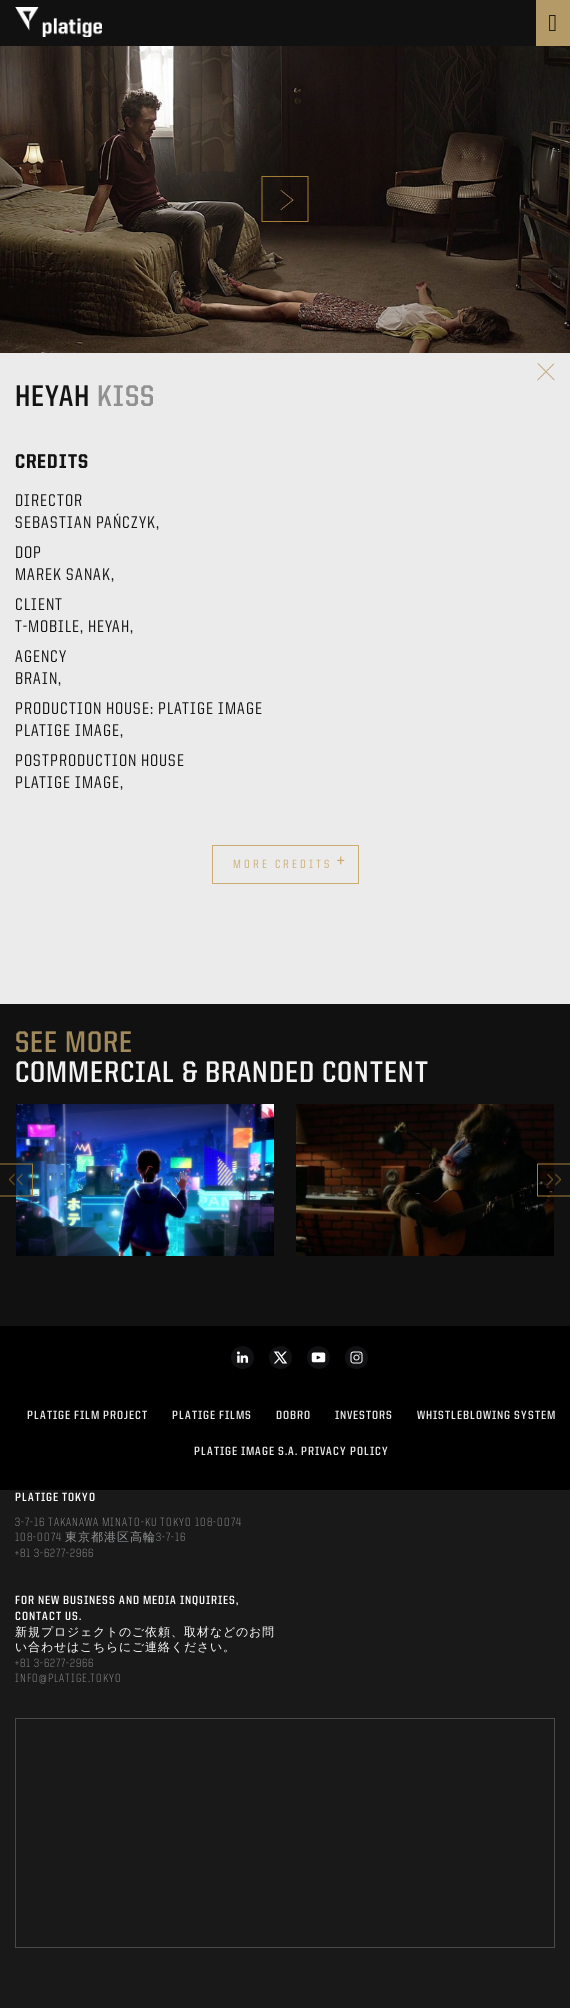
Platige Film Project (87, 1416)
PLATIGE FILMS (212, 1416)
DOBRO (293, 1416)
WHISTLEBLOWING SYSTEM (486, 1416)
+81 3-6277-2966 (54, 1554)
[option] (145, 1180)
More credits (290, 862)
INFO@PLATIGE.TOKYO (68, 1679)
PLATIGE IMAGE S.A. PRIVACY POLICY (291, 1452)
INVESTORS (364, 1416)
